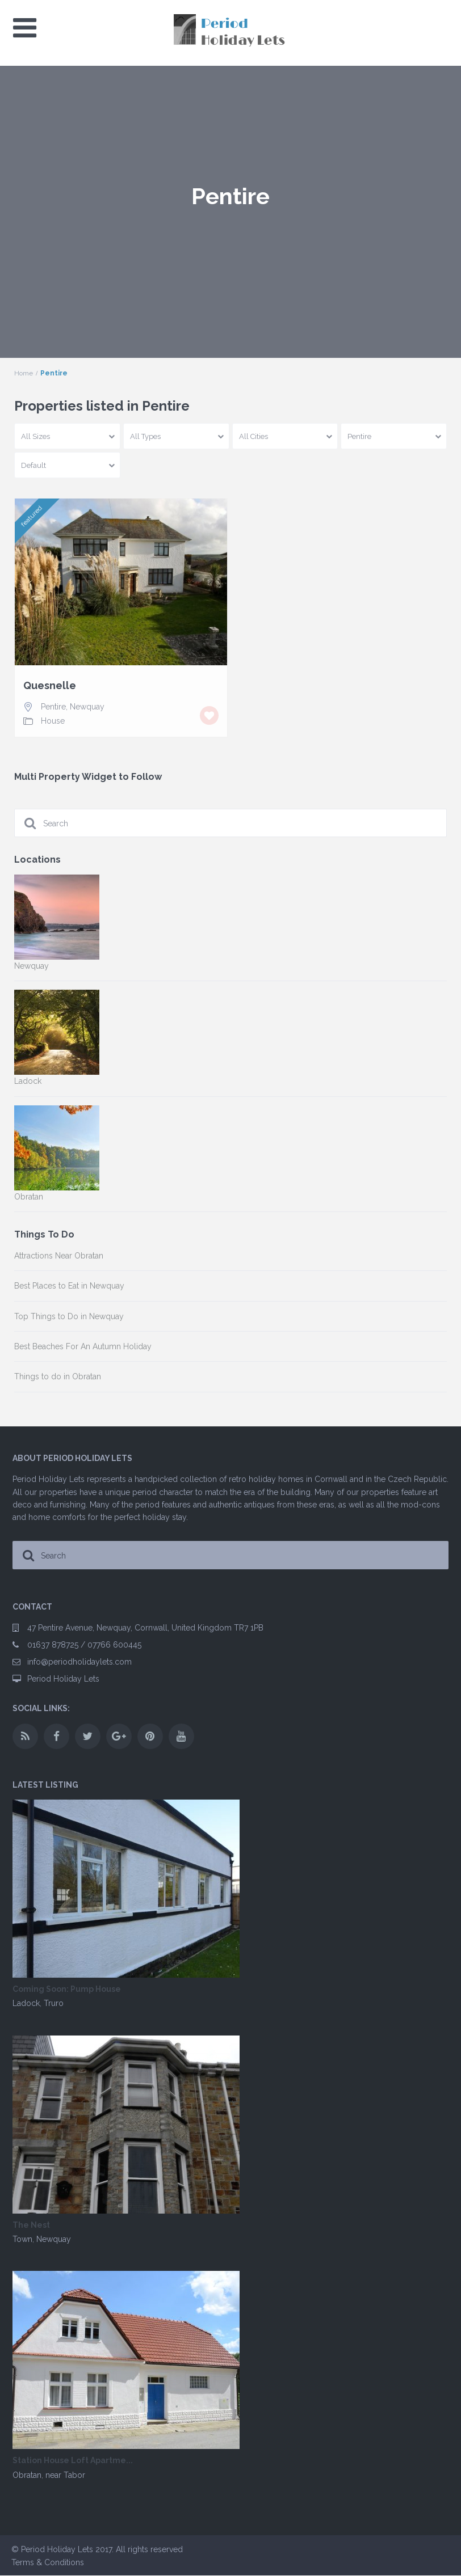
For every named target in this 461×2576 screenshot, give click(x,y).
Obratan (26, 2475)
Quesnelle (49, 685)
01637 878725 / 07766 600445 (84, 1644)
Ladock (26, 2003)
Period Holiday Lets (63, 1678)
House (53, 720)
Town (22, 2239)
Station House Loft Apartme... (72, 2460)
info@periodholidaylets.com (79, 1661)
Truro (54, 2003)
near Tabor (65, 2475)
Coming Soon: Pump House (66, 1989)
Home (23, 373)
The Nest (31, 2225)
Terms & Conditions (47, 2562)
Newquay (87, 706)
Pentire (53, 706)
